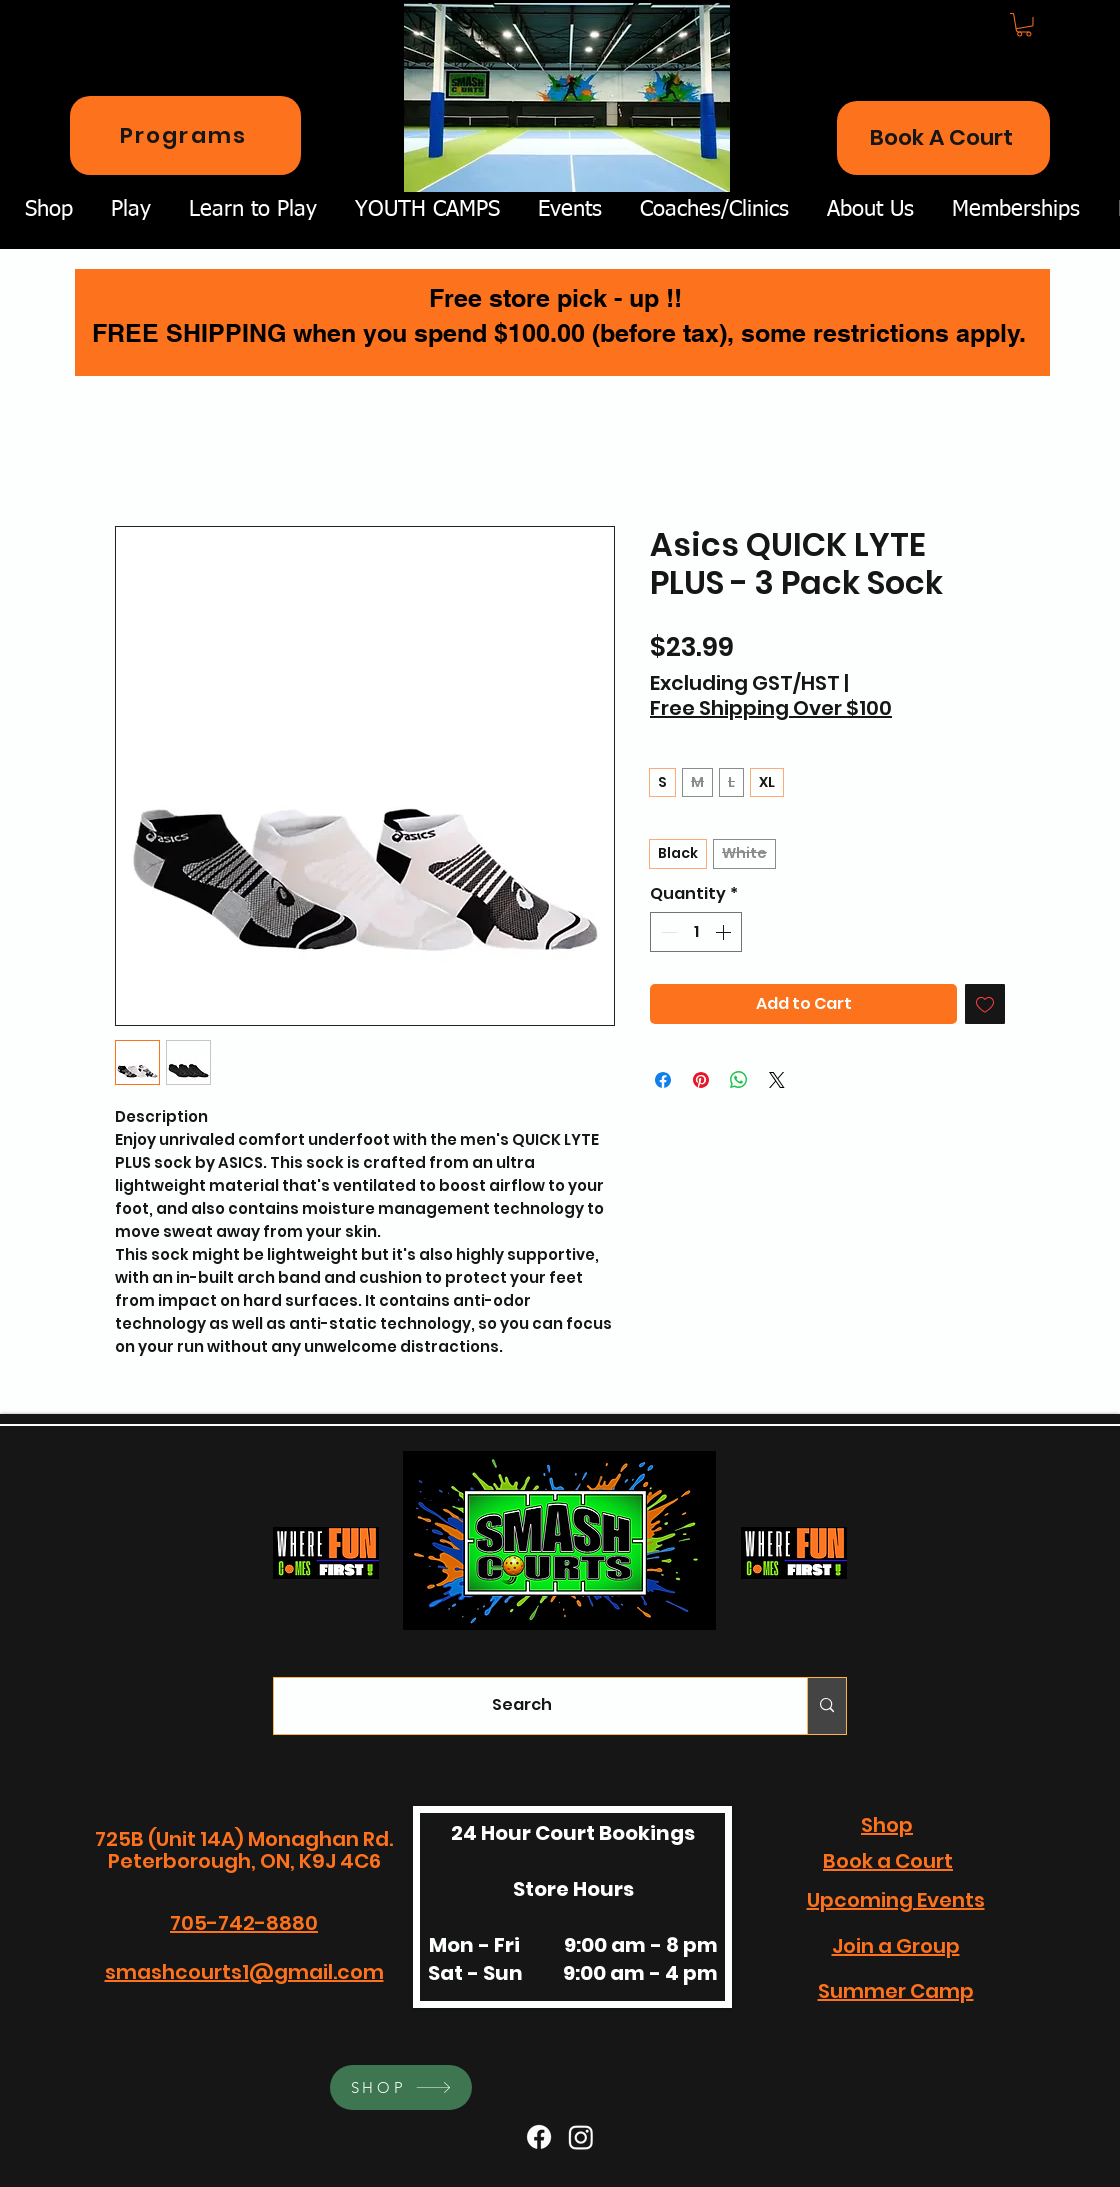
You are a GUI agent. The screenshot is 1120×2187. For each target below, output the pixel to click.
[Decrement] (667, 932)
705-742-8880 (244, 1923)
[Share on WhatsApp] (739, 1080)
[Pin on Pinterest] (701, 1080)
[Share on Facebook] (663, 1080)
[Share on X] (777, 1080)
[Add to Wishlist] (985, 1004)
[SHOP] (401, 2087)
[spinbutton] (696, 932)
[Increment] (725, 932)
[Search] (522, 1706)
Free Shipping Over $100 (771, 708)
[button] (1024, 25)
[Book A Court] (943, 138)
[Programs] (185, 135)
